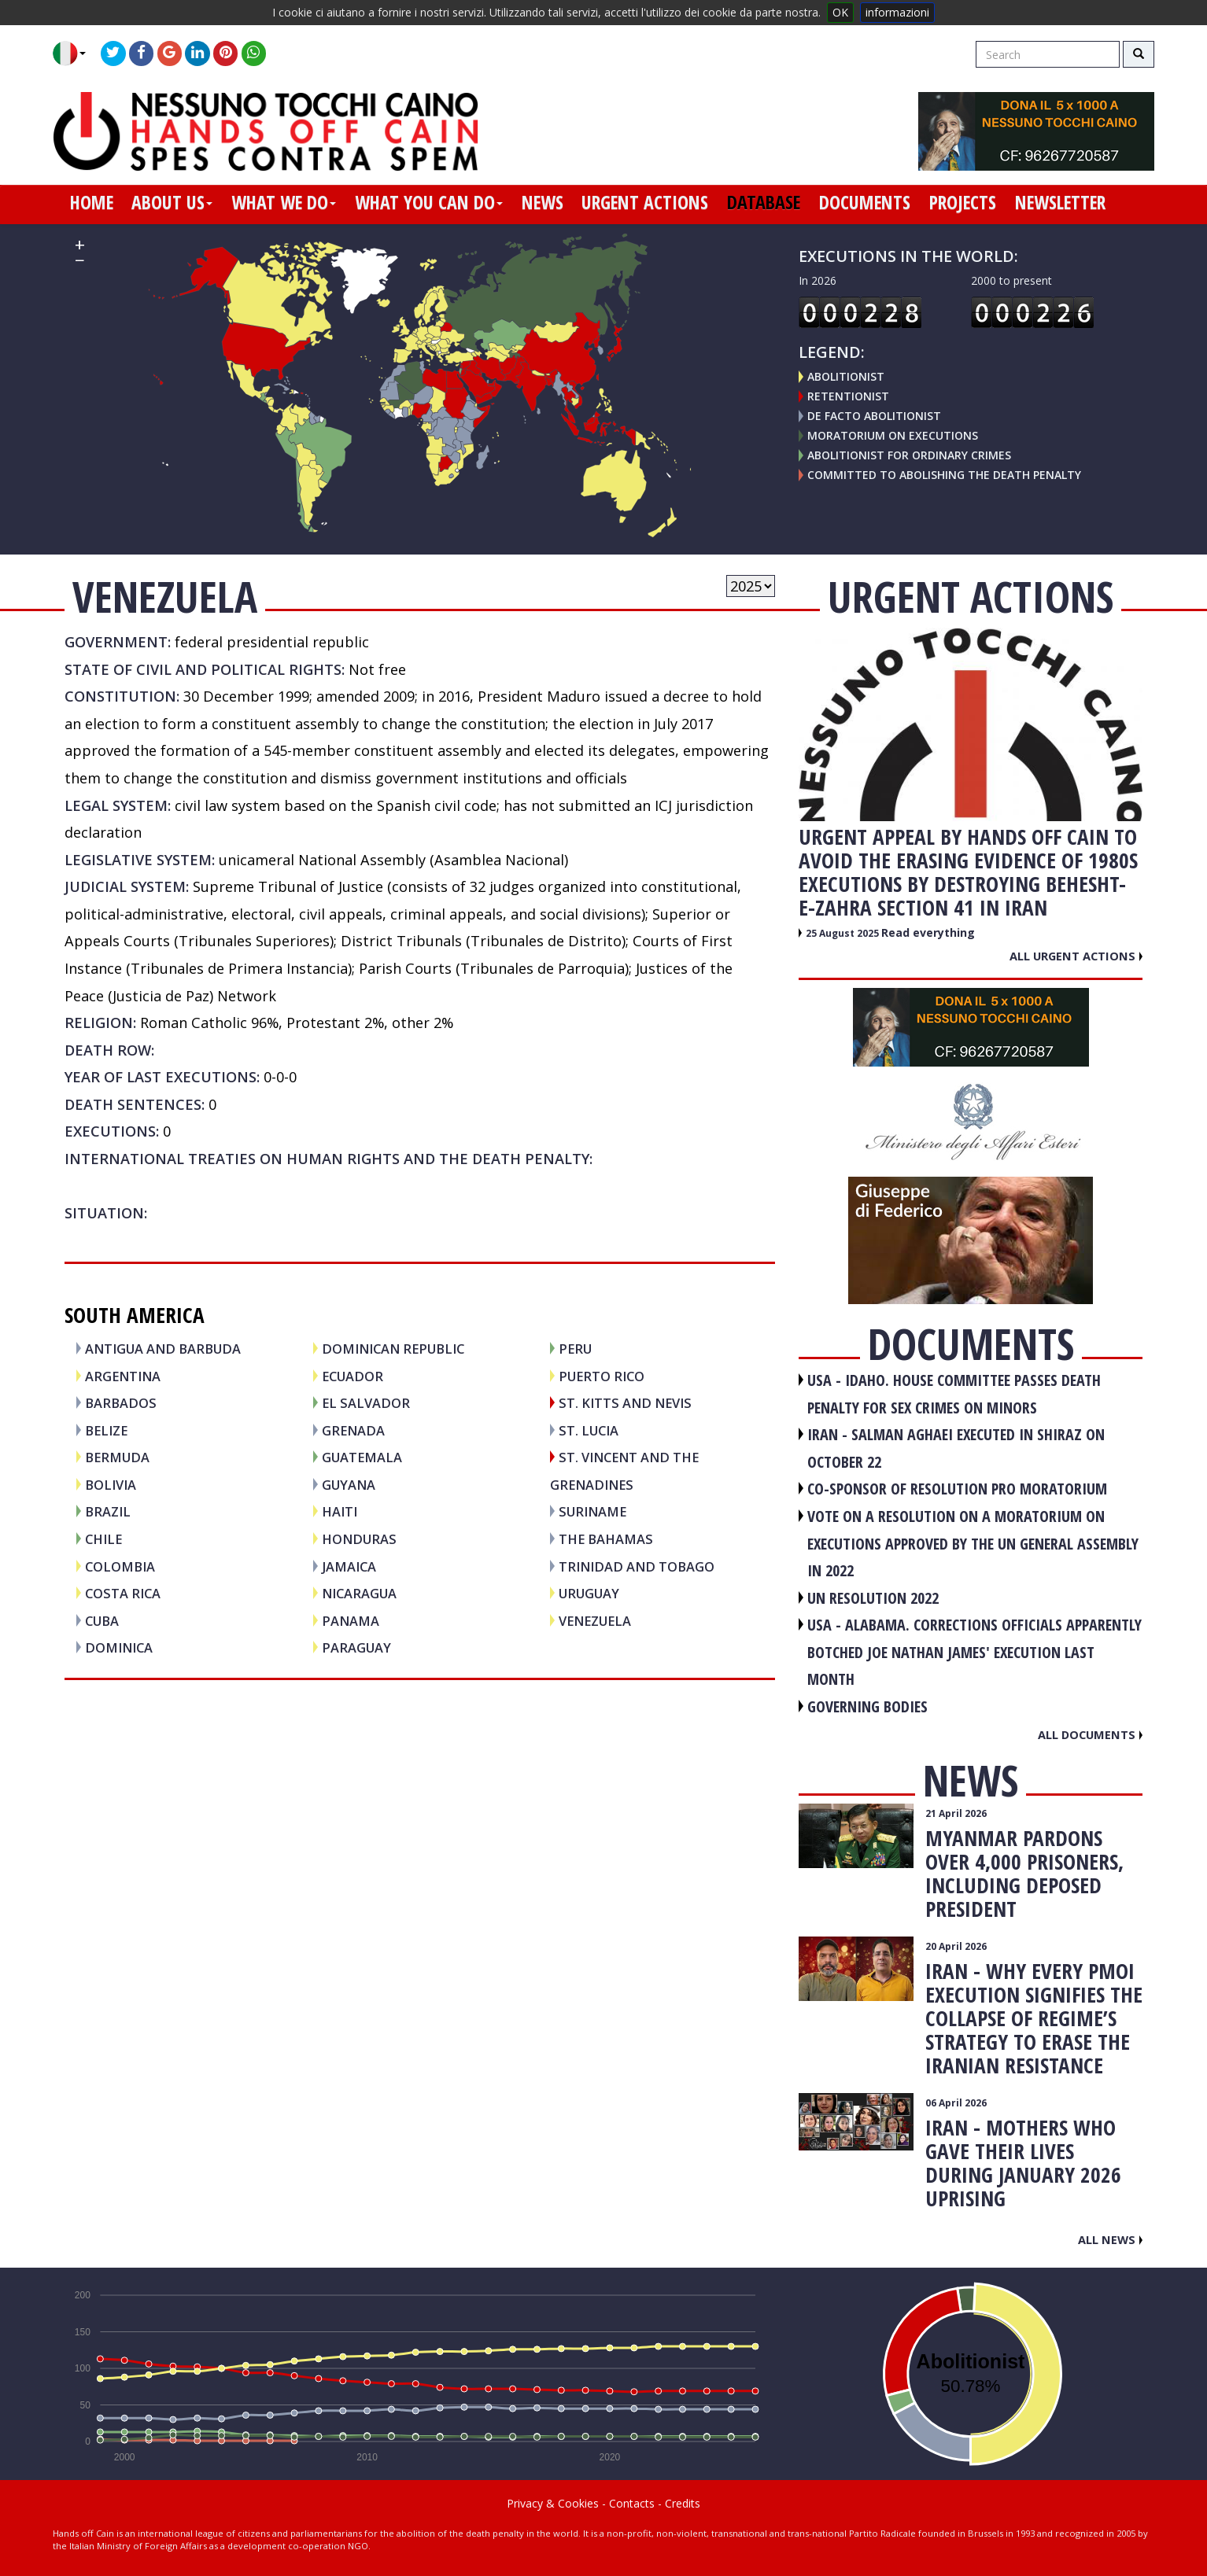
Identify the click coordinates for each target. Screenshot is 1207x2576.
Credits (682, 2503)
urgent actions (644, 202)
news (542, 202)
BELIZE (106, 1430)
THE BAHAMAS (606, 1539)
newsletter (1060, 202)
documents (864, 202)
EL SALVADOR (366, 1403)
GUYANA (348, 1485)
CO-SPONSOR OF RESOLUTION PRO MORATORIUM (957, 1488)
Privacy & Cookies (553, 2503)
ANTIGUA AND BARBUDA (163, 1349)
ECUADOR (352, 1376)
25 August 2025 (843, 933)
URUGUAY (589, 1593)
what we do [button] (283, 202)
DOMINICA (119, 1647)
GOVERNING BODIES (867, 1706)
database (763, 202)
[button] (75, 53)
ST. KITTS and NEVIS (625, 1403)
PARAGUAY (356, 1647)
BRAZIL (108, 1511)
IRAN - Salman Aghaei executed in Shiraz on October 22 (956, 1448)
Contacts (632, 2503)
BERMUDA (117, 1457)
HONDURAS (359, 1539)
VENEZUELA (595, 1621)
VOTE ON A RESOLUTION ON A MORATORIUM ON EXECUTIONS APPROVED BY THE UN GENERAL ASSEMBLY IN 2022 (973, 1543)
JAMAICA (349, 1566)
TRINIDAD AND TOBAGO (636, 1566)
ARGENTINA (123, 1376)
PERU (575, 1349)
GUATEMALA (362, 1457)
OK (840, 12)
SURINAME (592, 1511)
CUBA (102, 1621)
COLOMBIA (120, 1566)
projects (962, 202)
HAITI (339, 1511)
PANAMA (350, 1621)
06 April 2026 (956, 2103)
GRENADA (353, 1430)
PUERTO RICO (601, 1376)
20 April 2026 (956, 1946)
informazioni (897, 12)
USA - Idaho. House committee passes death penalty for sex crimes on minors (954, 1393)
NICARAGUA (359, 1593)
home (91, 202)
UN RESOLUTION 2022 (873, 1598)
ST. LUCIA (588, 1430)
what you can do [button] (429, 202)
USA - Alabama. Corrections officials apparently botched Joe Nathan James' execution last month (974, 1652)
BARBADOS (121, 1403)
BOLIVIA (110, 1485)
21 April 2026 (956, 1813)
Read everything (928, 932)
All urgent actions (1076, 956)
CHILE (103, 1539)
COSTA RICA (123, 1593)
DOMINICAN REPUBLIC (393, 1349)
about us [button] (171, 202)
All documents (1090, 1734)
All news (1110, 2239)
